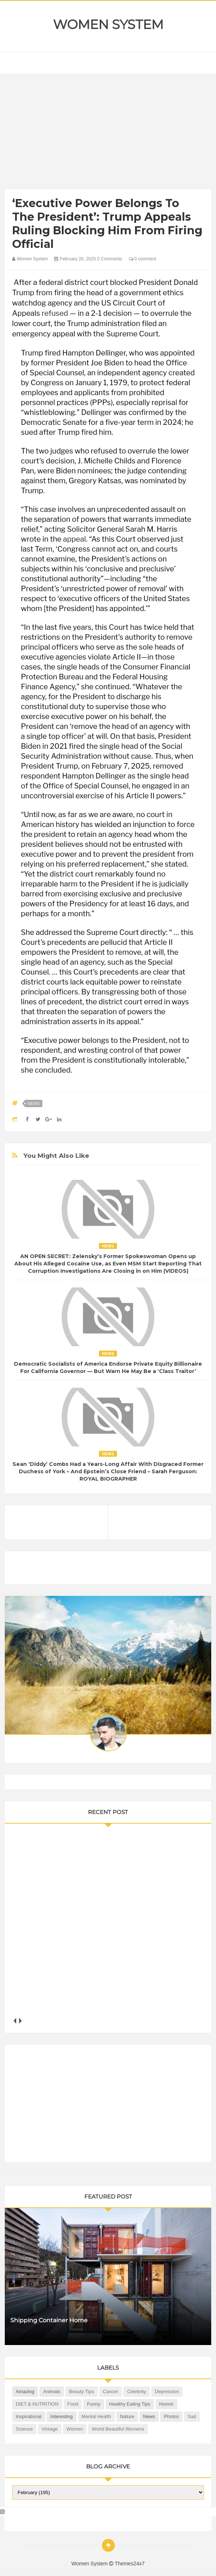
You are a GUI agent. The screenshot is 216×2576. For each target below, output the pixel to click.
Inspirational (29, 2416)
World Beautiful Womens (118, 2429)
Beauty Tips (81, 2391)
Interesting (61, 2416)
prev (15, 2021)
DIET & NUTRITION (37, 2404)
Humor (166, 2404)
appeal (74, 539)
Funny (93, 2404)
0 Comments (109, 258)
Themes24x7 (130, 2563)
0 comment (142, 258)
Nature (127, 2416)
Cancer (110, 2391)
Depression (167, 2391)
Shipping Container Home (49, 2320)
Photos (171, 2416)
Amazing (25, 2391)
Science (24, 2429)
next (20, 2021)
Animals (51, 2391)
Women (75, 2429)
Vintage (50, 2429)
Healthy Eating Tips (130, 2404)
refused (55, 313)
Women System (108, 24)
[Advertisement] (108, 133)
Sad (192, 2416)
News (34, 1103)
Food (72, 2404)
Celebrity (136, 2391)
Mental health (96, 2416)
